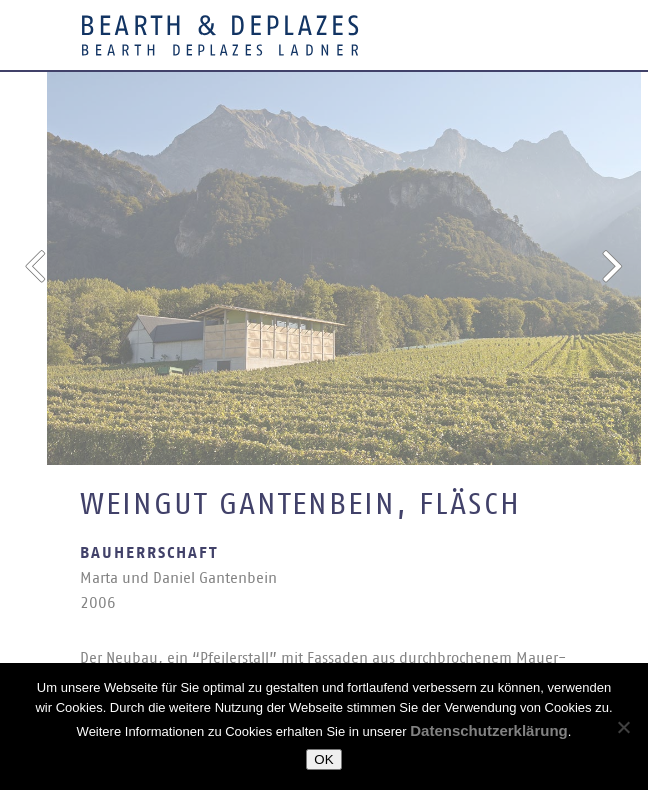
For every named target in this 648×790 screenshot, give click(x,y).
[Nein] (623, 727)
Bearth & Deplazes (220, 35)
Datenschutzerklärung (489, 730)
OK (323, 759)
